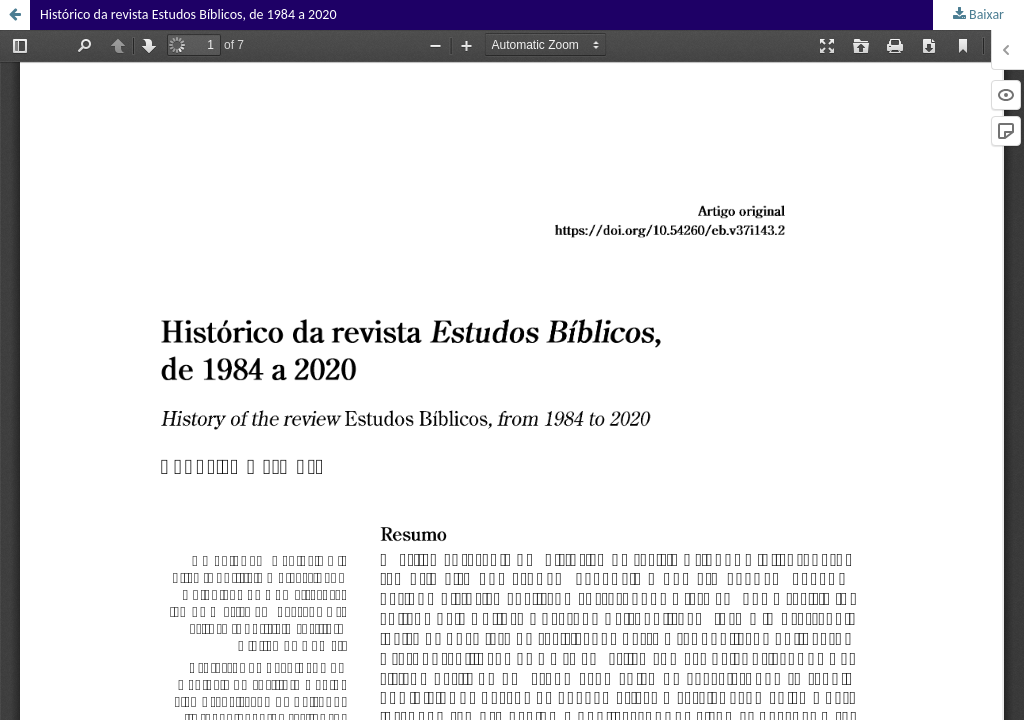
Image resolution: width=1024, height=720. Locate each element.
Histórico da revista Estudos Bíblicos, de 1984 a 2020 (188, 14)
